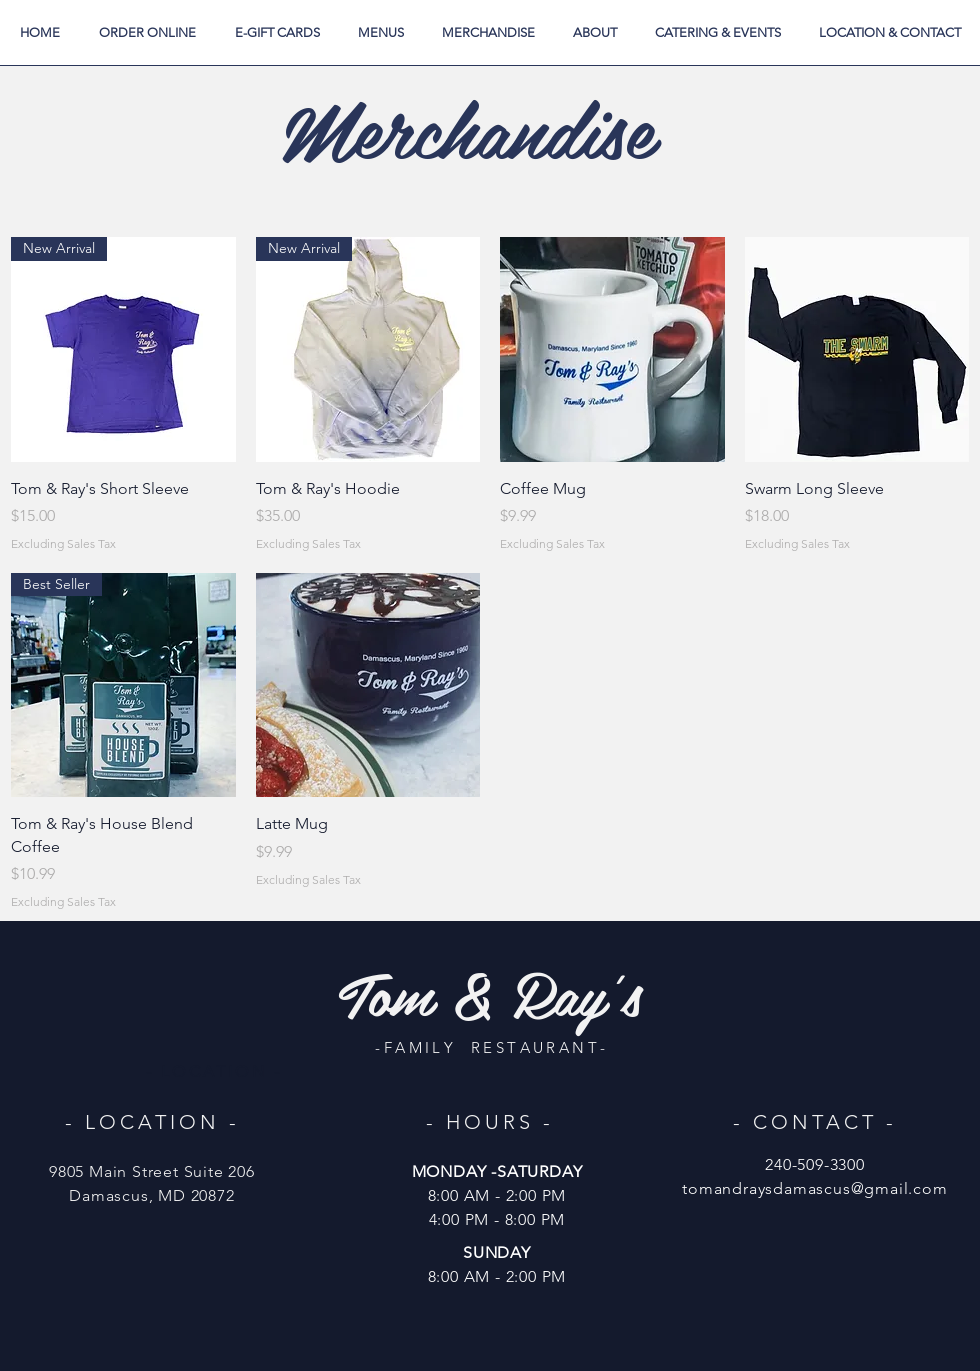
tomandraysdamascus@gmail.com (814, 1188)
